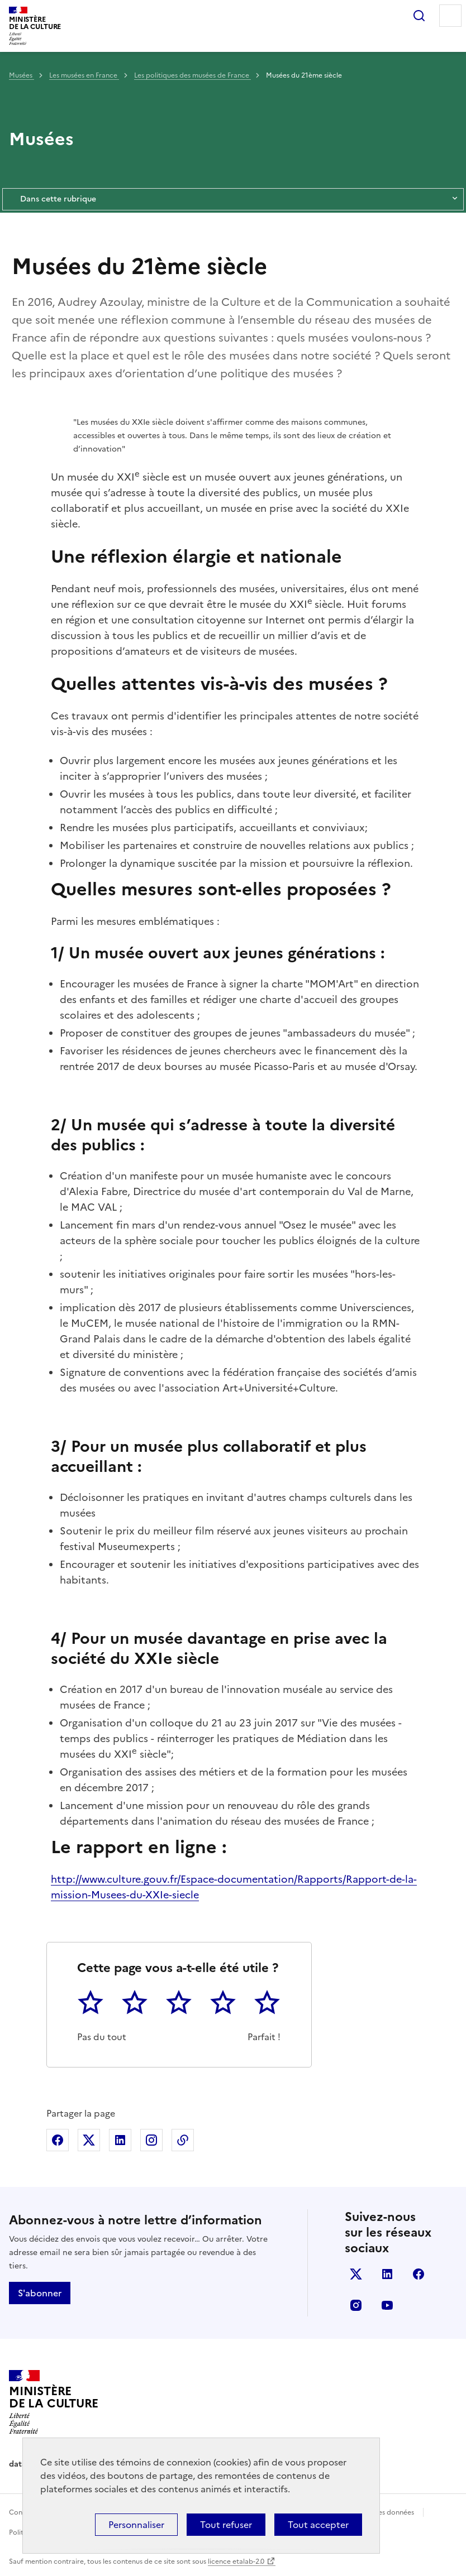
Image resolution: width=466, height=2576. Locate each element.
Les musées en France (84, 75)
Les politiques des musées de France (192, 75)
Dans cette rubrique (233, 199)
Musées (21, 75)
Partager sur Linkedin (120, 2140)
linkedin (387, 2274)
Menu (450, 15)
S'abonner (39, 2293)
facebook (418, 2274)
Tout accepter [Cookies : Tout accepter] (318, 2524)
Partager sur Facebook (57, 2140)
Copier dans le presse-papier (183, 2140)
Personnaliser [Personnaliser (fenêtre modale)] (136, 2524)
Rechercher (419, 15)
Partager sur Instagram (151, 2140)
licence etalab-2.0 (236, 2561)
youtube (387, 2305)
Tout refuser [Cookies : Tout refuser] (226, 2524)
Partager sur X (89, 2140)
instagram (356, 2305)
